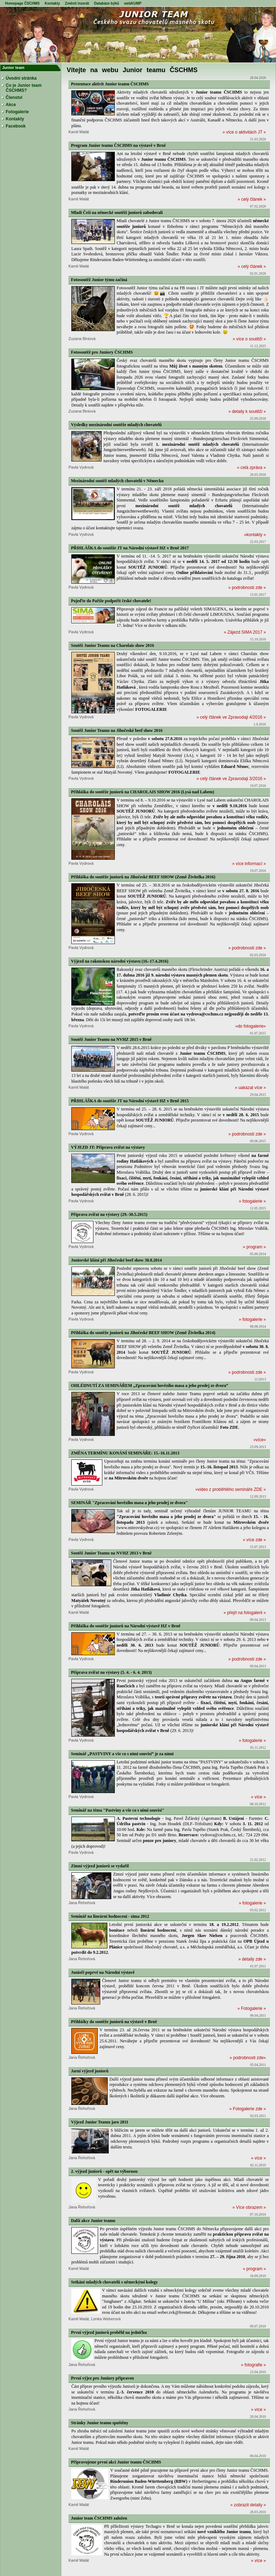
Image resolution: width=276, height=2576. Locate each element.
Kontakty (52, 3)
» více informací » (249, 863)
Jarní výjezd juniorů (89, 2070)
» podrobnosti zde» (248, 2057)
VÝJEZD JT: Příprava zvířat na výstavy (108, 1147)
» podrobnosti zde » (247, 587)
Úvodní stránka (21, 78)
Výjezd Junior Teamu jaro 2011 (99, 2122)
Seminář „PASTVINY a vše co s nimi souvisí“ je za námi (122, 1753)
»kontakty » (255, 534)
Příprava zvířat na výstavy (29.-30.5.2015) (109, 1214)
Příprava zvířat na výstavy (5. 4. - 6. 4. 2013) (111, 1672)
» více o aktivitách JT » (244, 132)
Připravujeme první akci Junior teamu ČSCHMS (116, 2462)
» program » (254, 1246)
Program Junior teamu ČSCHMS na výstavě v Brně (118, 145)
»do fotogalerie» (250, 1026)
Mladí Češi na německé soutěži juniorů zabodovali (117, 212)
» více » (258, 1796)
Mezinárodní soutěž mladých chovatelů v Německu (117, 480)
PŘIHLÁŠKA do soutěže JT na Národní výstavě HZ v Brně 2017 (130, 547)
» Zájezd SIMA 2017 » (245, 632)
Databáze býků (106, 3)
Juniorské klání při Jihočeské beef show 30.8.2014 (116, 1260)
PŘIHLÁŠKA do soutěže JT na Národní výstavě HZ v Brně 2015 (130, 1100)
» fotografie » (253, 2364)
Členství (14, 97)
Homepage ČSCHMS (22, 3)
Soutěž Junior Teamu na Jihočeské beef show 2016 (117, 730)
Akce (11, 104)
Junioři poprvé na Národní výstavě (102, 1972)
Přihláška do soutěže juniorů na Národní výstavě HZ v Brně (125, 1625)
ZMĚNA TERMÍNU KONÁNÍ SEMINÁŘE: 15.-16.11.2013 (125, 1453)
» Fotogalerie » (251, 2008)
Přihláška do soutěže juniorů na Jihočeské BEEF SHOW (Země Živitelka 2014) (143, 1332)
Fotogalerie (17, 111)
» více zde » (254, 1539)
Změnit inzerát (77, 3)
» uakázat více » (250, 1087)
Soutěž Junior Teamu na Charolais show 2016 (112, 645)
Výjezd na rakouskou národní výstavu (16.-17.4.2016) (119, 961)
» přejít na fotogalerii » (245, 1612)
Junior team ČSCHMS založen (99, 2518)
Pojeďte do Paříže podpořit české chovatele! (111, 600)
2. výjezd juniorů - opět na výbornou (104, 2171)
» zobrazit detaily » (248, 2504)
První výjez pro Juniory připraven (102, 2378)
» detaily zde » (252, 1959)
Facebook (16, 126)
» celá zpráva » (251, 467)
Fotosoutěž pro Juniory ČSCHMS (102, 352)
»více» (259, 1439)
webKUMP (133, 3)
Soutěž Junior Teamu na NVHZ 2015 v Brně (111, 1039)
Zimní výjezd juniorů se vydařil (100, 1865)
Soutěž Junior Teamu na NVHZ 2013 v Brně (111, 1553)
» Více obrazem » (249, 2207)
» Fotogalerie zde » (247, 2108)
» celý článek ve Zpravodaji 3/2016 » (231, 778)
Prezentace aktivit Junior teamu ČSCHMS (110, 83)
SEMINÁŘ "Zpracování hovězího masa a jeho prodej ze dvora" (129, 1502)
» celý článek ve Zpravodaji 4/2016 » (231, 717)
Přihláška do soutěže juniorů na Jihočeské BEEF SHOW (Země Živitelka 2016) (143, 876)
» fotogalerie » (252, 1201)
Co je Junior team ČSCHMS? (24, 88)
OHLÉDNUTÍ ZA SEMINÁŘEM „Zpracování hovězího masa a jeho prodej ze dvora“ (149, 1385)
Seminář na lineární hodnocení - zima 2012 (110, 1916)
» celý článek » (251, 199)
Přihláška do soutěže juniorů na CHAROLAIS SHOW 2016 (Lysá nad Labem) (142, 791)
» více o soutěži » (249, 338)
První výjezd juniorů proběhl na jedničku (109, 2332)
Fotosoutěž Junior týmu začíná (99, 279)
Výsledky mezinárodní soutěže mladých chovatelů (116, 424)
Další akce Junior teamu (93, 2220)
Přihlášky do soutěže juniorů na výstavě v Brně (114, 2021)
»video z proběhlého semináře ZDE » (230, 1489)
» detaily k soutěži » (247, 411)
